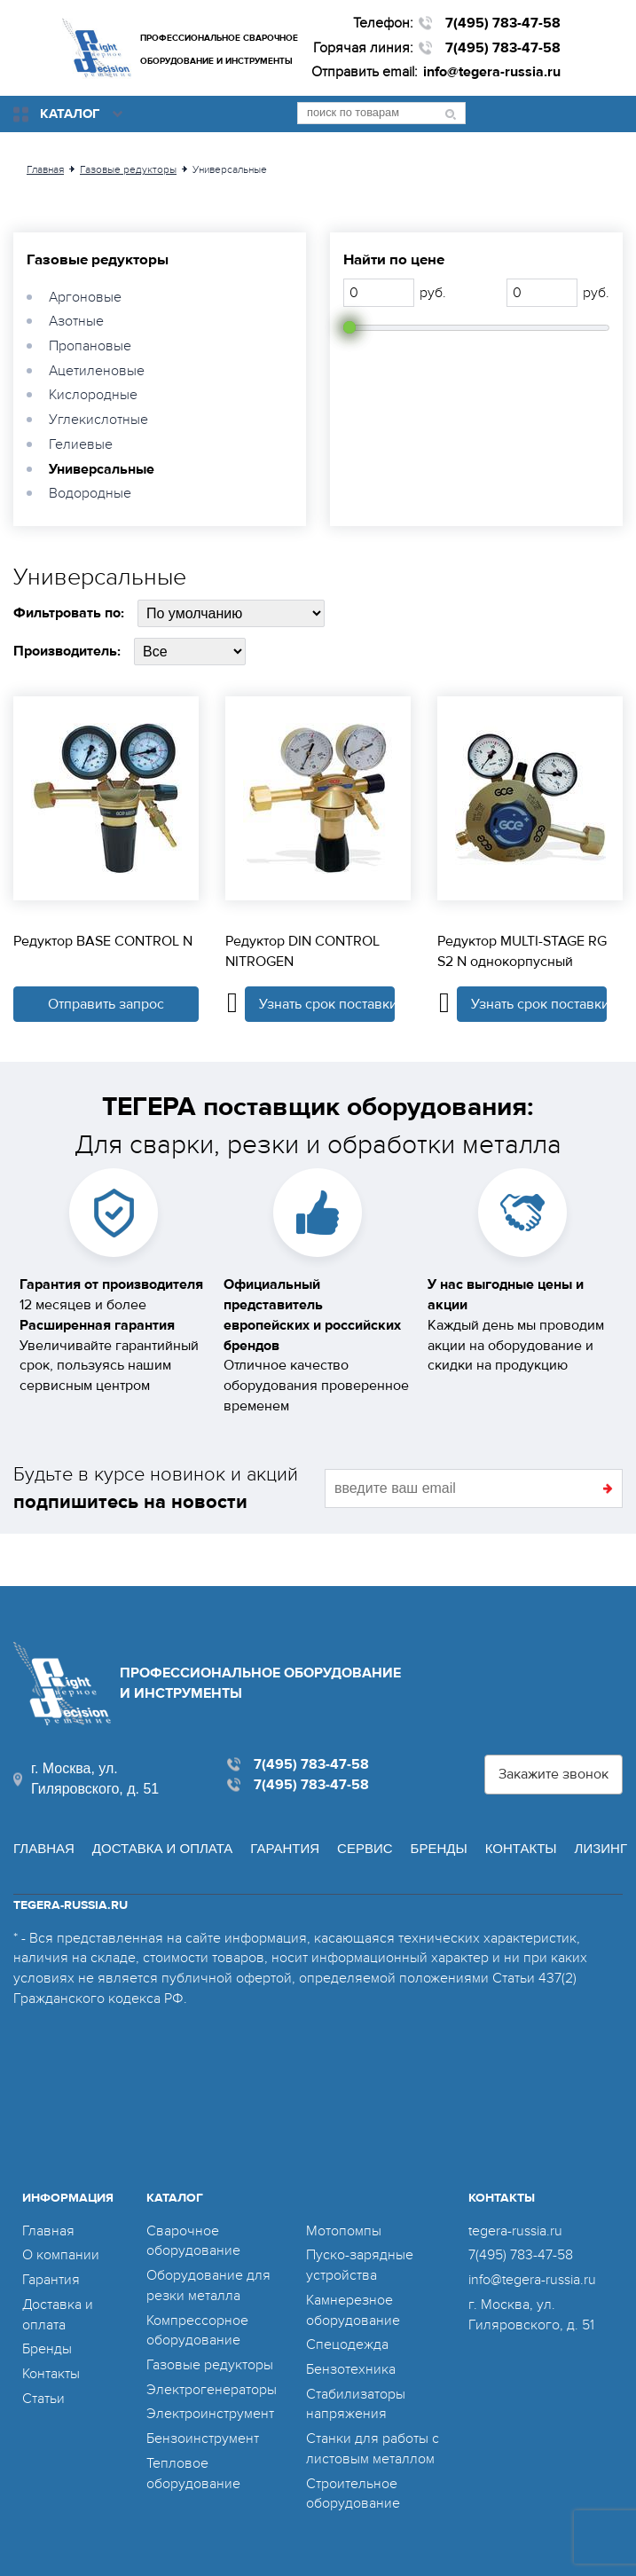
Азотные (76, 321)
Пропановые (90, 346)
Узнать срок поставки (327, 1004)
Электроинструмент (210, 2414)
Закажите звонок (554, 1774)
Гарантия (284, 1848)
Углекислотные (98, 419)
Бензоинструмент (202, 2438)
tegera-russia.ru (515, 2231)
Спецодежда (347, 2344)
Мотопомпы (343, 2231)
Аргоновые (85, 297)
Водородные (90, 493)
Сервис (364, 1848)
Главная (44, 1848)
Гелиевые (81, 444)
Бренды (439, 1848)
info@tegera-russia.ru (492, 72)
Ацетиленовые (97, 371)
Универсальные (101, 469)
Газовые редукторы (98, 260)
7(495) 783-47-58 (503, 23)
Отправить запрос (106, 1004)
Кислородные (93, 395)
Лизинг (601, 1848)
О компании (60, 2255)
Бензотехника (351, 2369)
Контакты (521, 1848)
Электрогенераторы (211, 2390)
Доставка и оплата (162, 1848)
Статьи (43, 2398)
